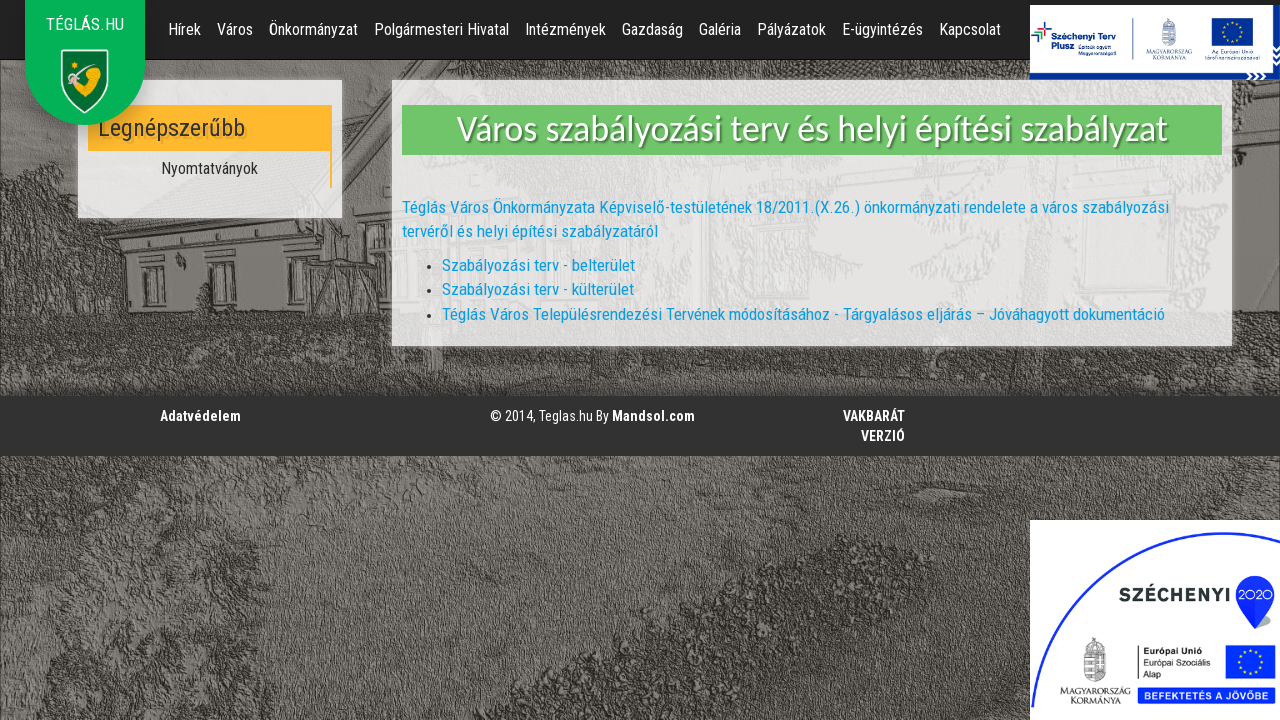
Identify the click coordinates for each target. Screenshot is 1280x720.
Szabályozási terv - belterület (538, 265)
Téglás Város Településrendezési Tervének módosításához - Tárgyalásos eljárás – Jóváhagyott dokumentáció (803, 314)
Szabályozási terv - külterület (538, 289)
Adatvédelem (200, 416)
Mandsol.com (653, 416)
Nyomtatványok (209, 168)
